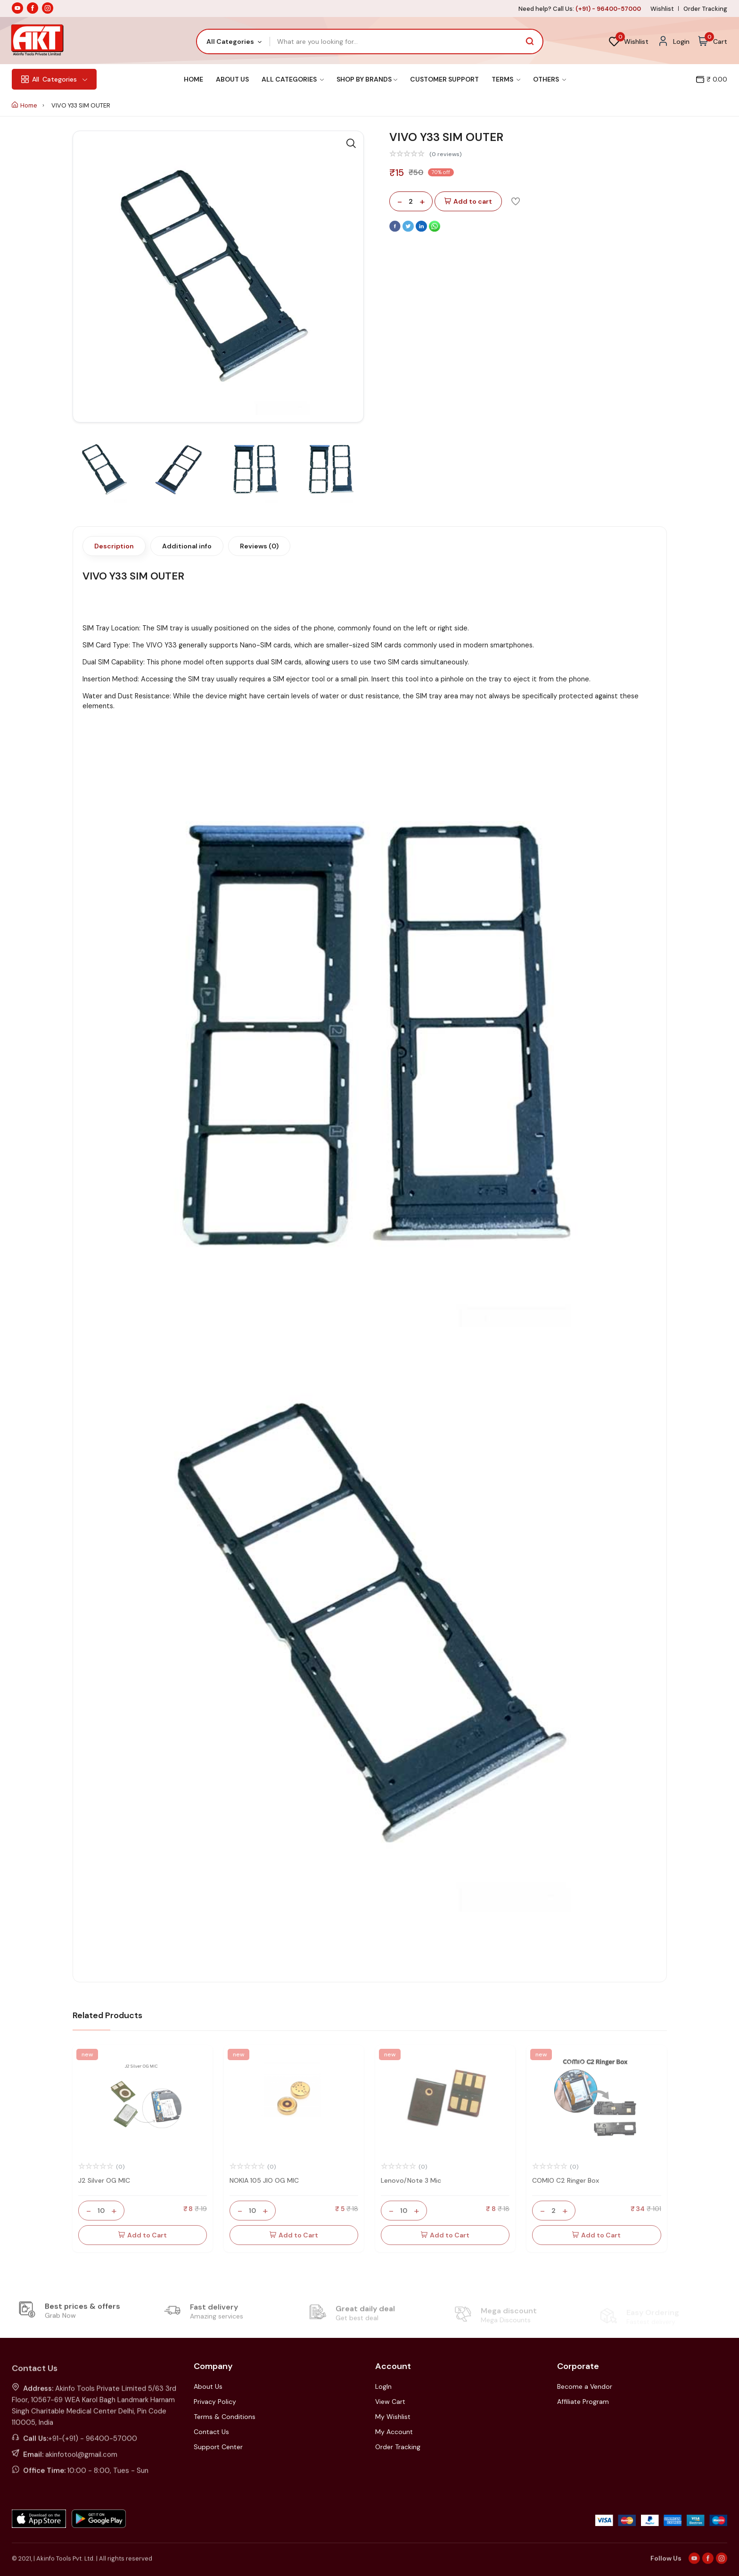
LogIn (383, 2386)
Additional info (187, 546)
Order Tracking (705, 9)
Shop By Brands (367, 79)
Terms (506, 79)
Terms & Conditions (224, 2416)
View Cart (390, 2401)
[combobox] (233, 41)
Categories (54, 79)
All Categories (293, 79)
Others (549, 79)
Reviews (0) (259, 546)
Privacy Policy (215, 2401)
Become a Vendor (584, 2386)
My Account (394, 2431)
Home (193, 79)
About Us (232, 79)
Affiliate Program (583, 2401)
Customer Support (444, 79)
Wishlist (662, 9)
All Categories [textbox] (230, 41)
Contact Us (211, 2431)
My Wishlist (393, 2416)
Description (114, 546)
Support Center (218, 2447)
